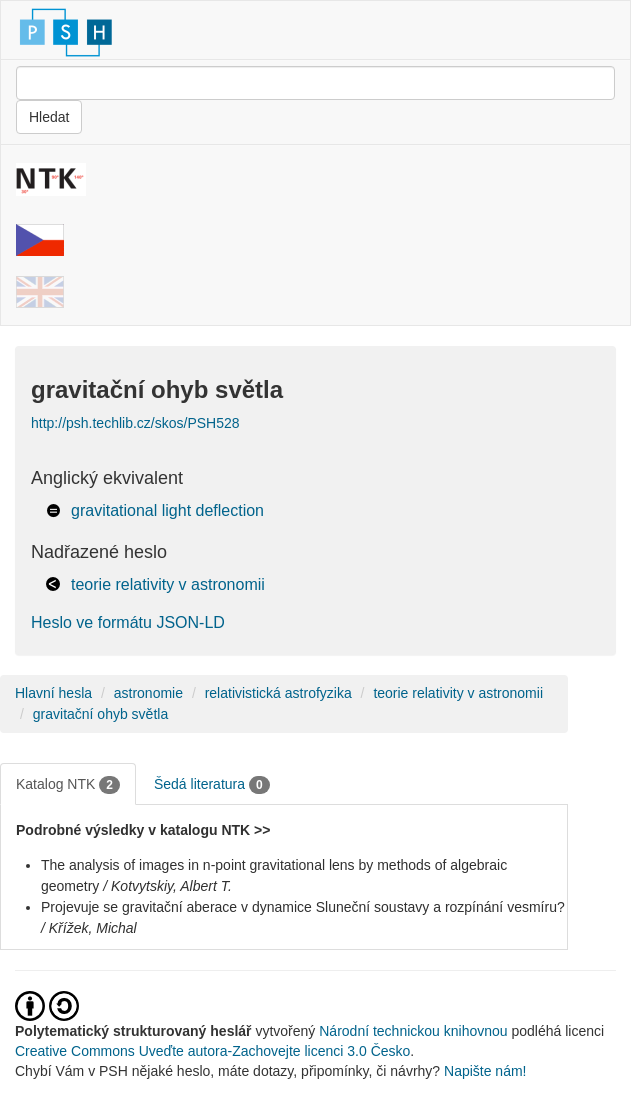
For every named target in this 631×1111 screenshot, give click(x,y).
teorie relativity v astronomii (168, 584)
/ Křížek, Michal (89, 928)
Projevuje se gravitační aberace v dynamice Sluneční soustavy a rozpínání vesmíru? (303, 907)
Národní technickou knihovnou (413, 1031)
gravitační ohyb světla (100, 714)
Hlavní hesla (53, 693)
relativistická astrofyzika (278, 693)
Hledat (49, 117)
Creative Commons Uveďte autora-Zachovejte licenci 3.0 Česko (212, 1051)
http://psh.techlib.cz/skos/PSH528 (135, 423)
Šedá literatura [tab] (212, 785)
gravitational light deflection (167, 510)
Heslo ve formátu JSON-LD (128, 622)
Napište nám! (485, 1071)
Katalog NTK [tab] (68, 785)
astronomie (148, 693)
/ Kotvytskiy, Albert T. (167, 886)
